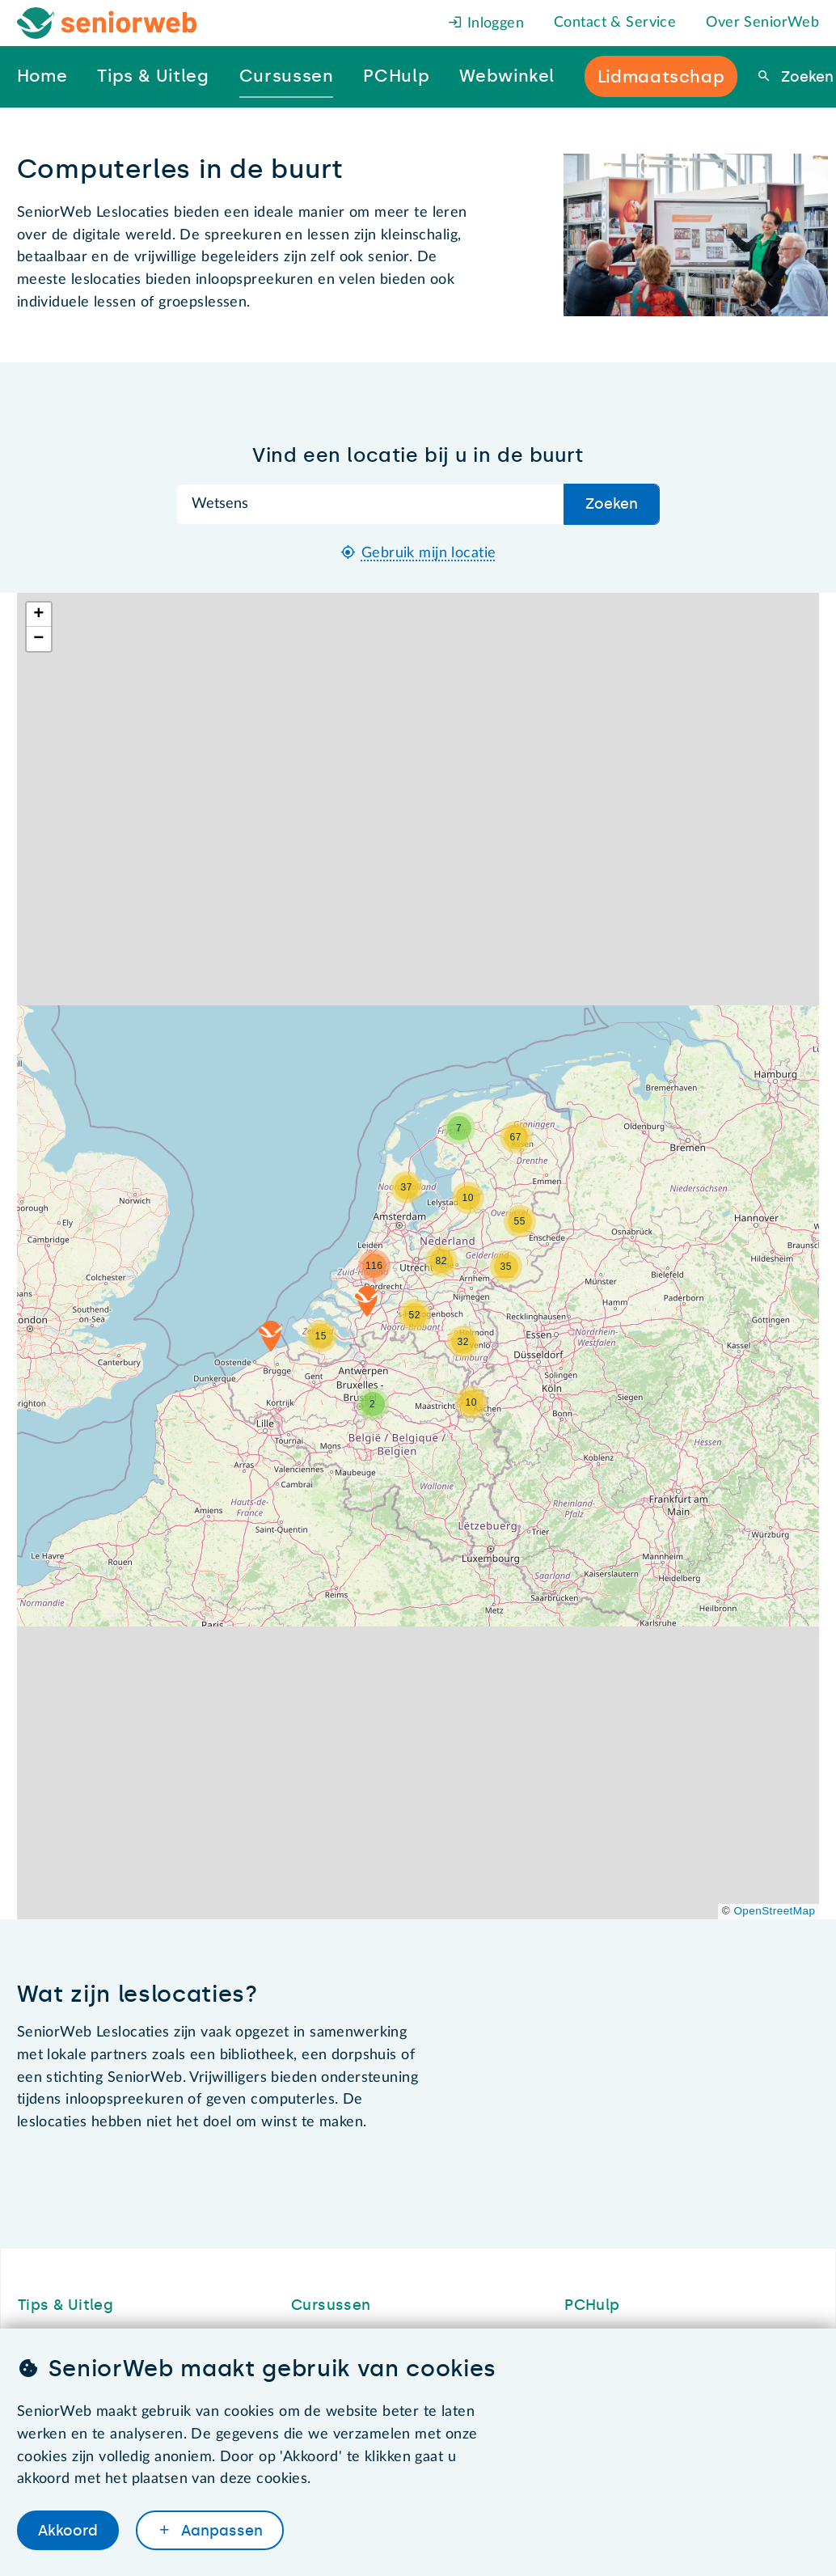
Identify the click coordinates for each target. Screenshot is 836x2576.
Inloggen (486, 23)
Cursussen (331, 2305)
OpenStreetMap (774, 1911)
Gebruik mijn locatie (428, 553)
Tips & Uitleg (66, 2305)
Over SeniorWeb (762, 22)
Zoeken (805, 77)
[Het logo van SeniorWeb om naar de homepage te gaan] (107, 23)
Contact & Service (615, 22)
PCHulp (592, 2305)
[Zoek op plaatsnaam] (370, 504)
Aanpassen (220, 2530)
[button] (471, 1402)
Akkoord (68, 2530)
